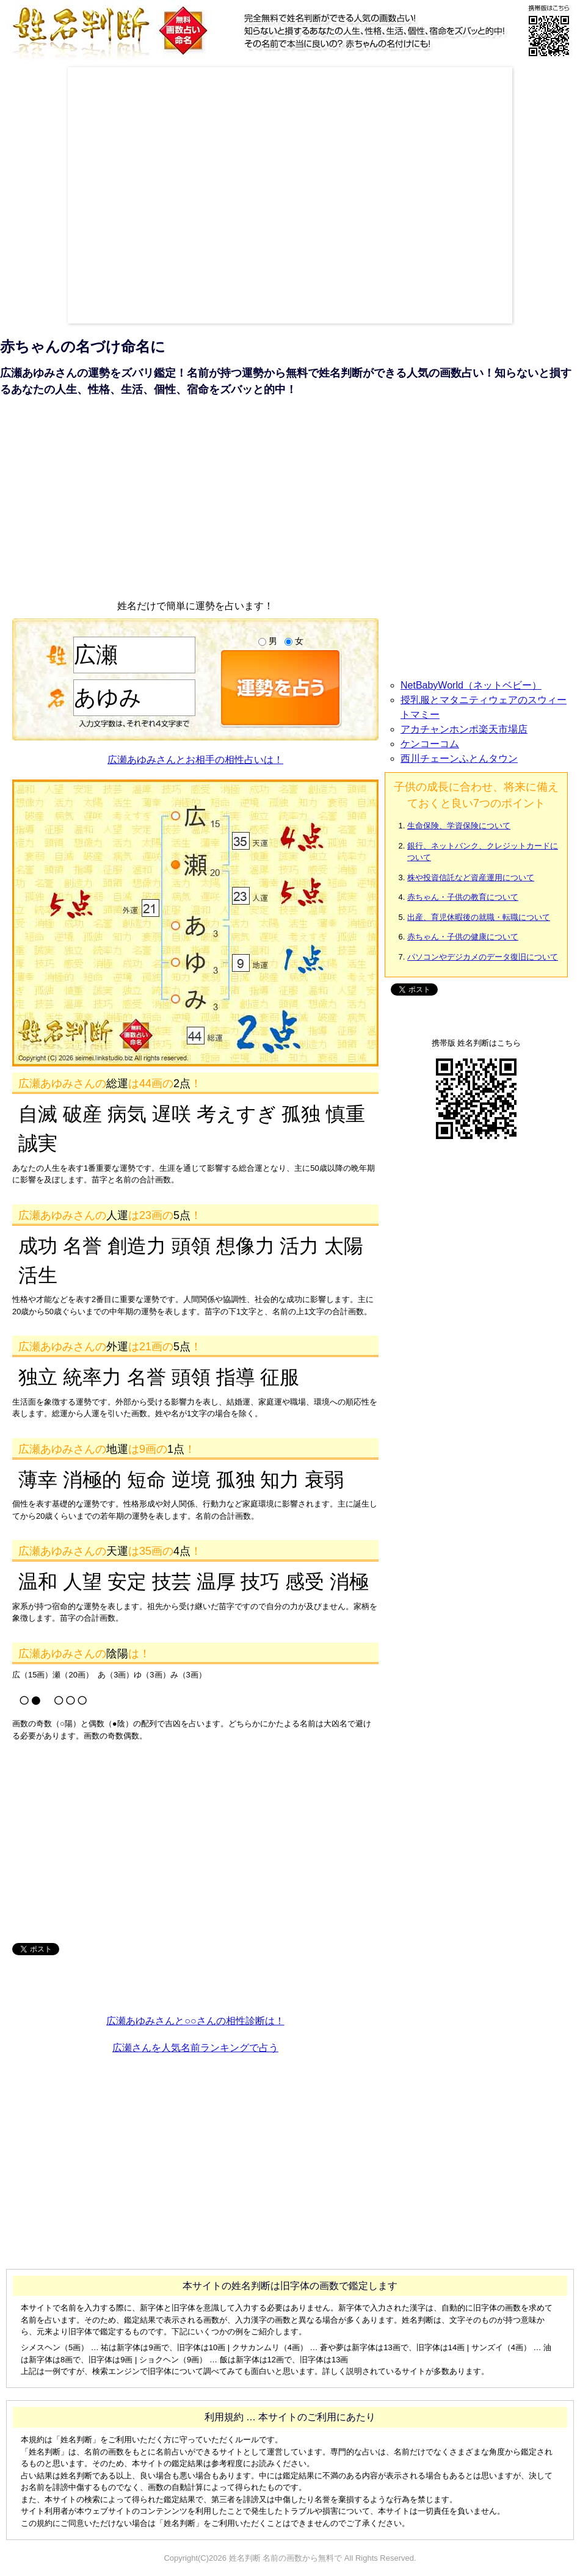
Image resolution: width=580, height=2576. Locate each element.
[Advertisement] (128, 195)
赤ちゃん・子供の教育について (462, 897)
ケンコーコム (430, 744)
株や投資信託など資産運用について (470, 877)
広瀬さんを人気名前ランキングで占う (195, 2047)
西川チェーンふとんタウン (459, 758)
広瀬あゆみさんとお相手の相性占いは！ (195, 759)
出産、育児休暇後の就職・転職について (478, 917)
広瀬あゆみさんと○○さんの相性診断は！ (195, 2021)
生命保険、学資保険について (458, 825)
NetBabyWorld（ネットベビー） (471, 685)
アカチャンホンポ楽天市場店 (464, 729)
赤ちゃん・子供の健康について (462, 936)
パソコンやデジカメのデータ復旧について (482, 956)
